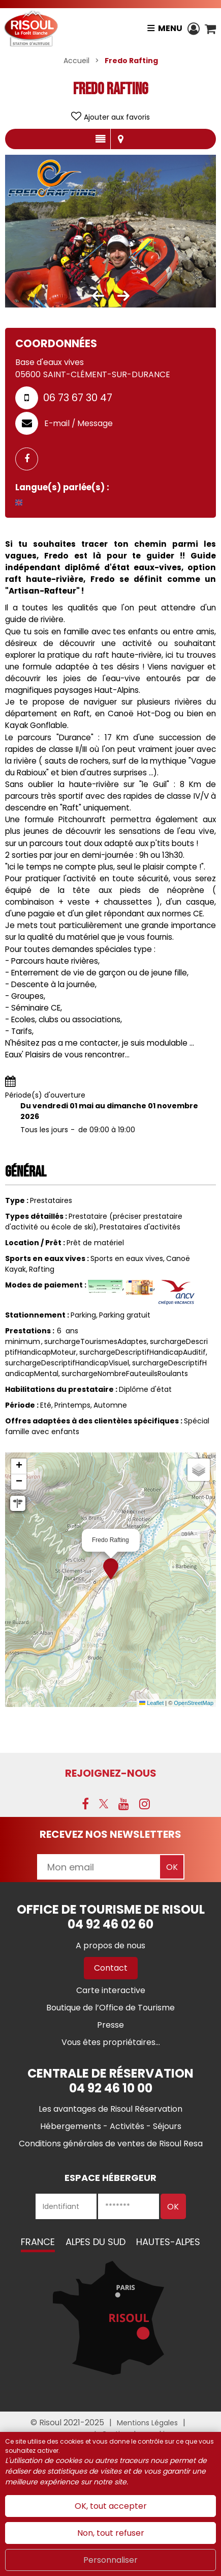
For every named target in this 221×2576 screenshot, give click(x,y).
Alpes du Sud (95, 2241)
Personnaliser (110, 2560)
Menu (170, 28)
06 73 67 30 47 (77, 397)
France (38, 2241)
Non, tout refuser (110, 2533)
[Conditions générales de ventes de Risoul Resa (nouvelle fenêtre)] (111, 2143)
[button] (210, 28)
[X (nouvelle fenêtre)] (103, 1803)
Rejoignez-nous (110, 1773)
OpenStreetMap (193, 1703)
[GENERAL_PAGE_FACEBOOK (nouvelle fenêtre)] (30, 458)
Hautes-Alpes (168, 2241)
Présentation (100, 139)
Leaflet (151, 1703)
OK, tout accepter (111, 2506)
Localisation (121, 139)
